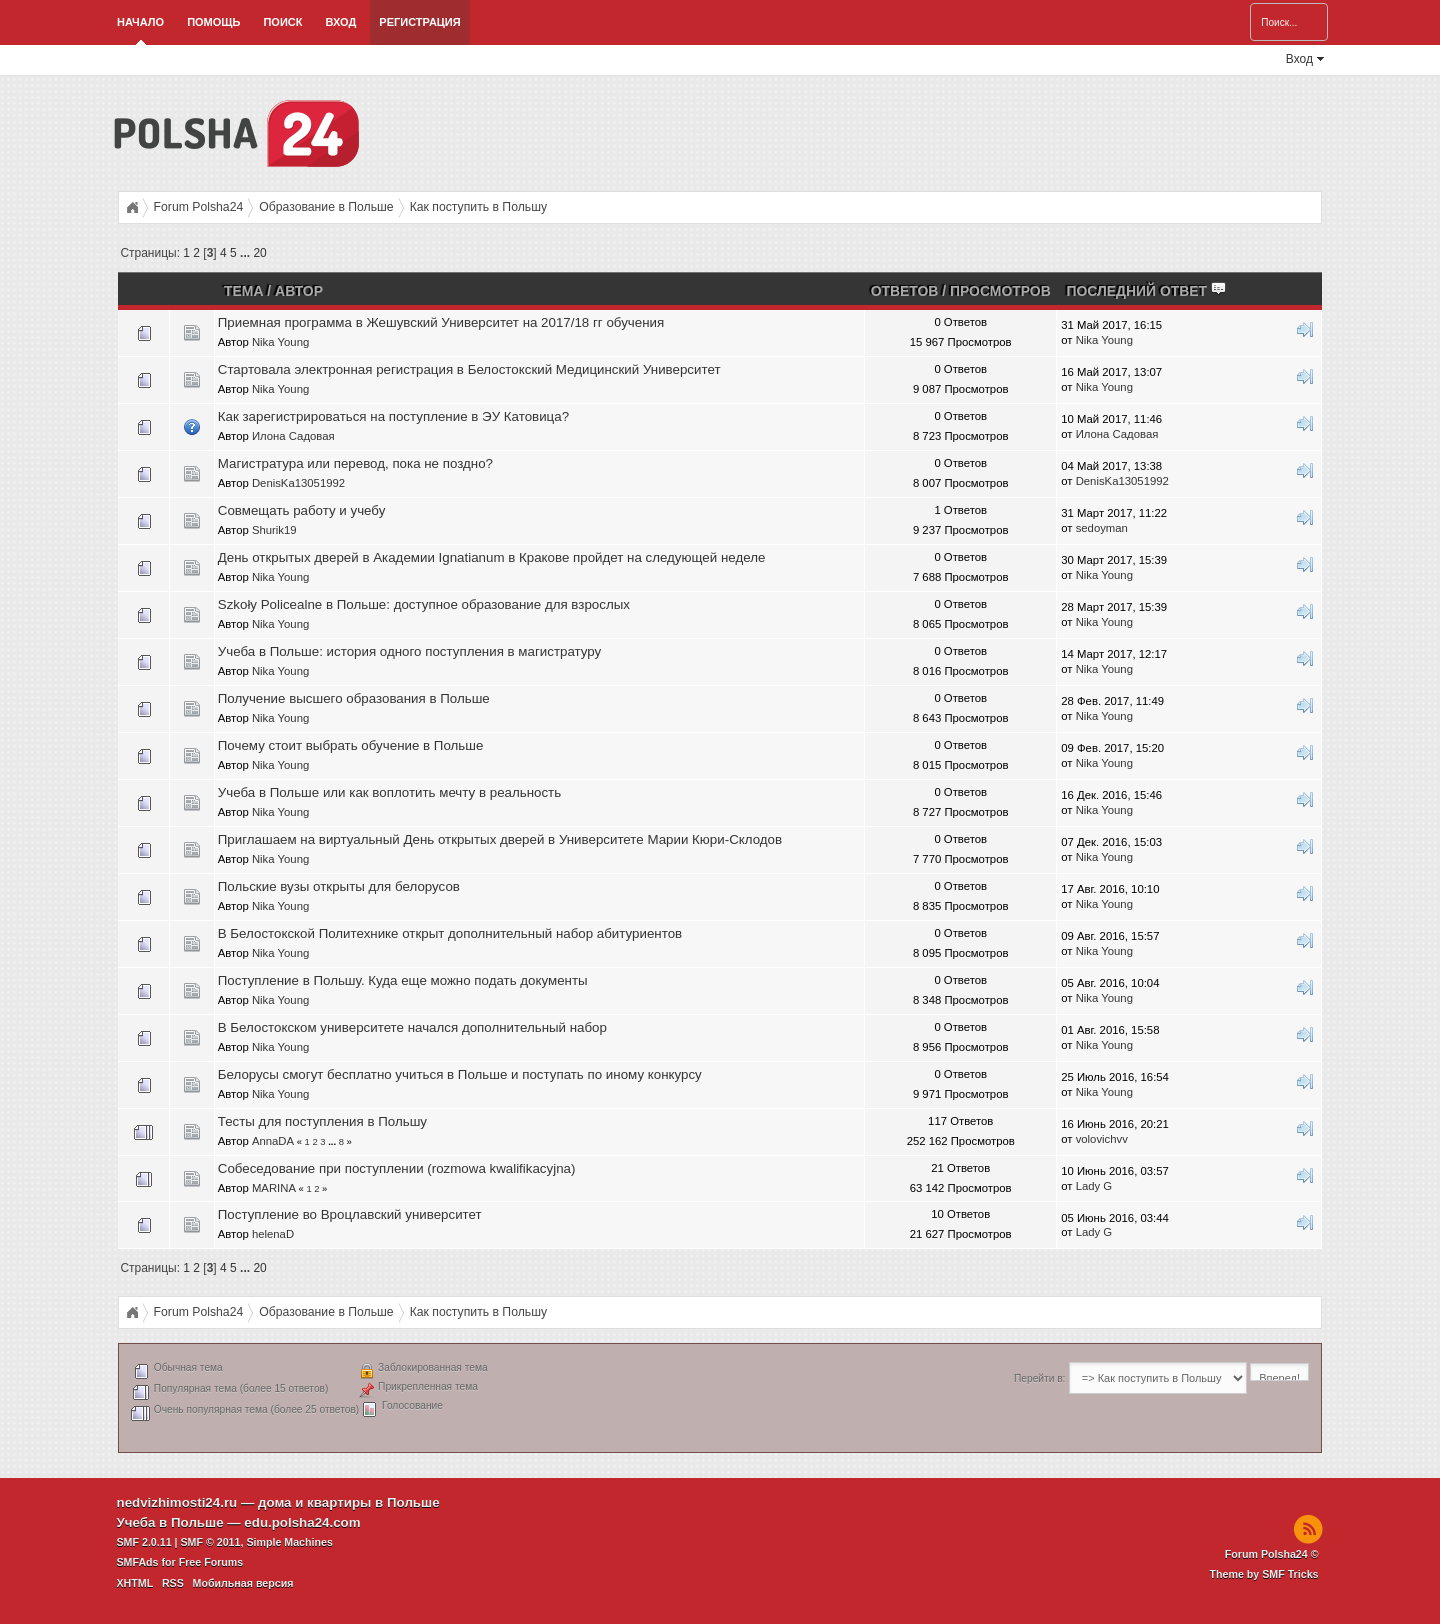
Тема (243, 291)
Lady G (1094, 1186)
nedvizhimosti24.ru (177, 1502)
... (246, 253)
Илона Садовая (293, 436)
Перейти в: (1039, 1378)
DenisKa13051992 (298, 483)
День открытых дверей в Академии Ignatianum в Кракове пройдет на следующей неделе (492, 557)
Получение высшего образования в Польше (354, 698)
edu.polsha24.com (302, 1522)
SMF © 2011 (211, 1542)
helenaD (273, 1234)
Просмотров (1000, 291)
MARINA (273, 1188)
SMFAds (138, 1562)
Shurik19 (274, 530)
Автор (299, 291)
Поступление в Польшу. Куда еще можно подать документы (403, 980)
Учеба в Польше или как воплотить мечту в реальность (389, 792)
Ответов (905, 291)
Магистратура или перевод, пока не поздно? (355, 463)
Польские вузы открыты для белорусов (339, 886)
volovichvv (1102, 1139)
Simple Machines (289, 1542)
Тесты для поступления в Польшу (322, 1121)
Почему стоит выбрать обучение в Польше (351, 745)
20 (259, 253)
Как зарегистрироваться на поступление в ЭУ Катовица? (393, 416)
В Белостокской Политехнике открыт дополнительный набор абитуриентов (450, 933)
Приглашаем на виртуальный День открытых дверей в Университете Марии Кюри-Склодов (500, 839)
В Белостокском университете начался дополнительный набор (412, 1027)
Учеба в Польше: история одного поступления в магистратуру (409, 651)
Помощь (213, 22)
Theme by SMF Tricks (1264, 1574)
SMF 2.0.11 (144, 1542)
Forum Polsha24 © (1272, 1554)
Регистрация (419, 22)
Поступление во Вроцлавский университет (350, 1214)
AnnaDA (273, 1141)
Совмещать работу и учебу (302, 510)
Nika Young (280, 342)
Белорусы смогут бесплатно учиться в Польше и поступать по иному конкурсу (460, 1074)
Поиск (282, 22)
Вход (340, 22)
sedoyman (1102, 528)
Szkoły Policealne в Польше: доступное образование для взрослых (424, 604)
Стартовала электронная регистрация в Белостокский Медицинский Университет (469, 369)
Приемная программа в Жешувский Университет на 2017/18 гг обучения (441, 322)
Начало (140, 22)
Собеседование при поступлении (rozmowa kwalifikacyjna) (397, 1168)
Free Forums (211, 1562)
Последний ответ (1146, 291)
